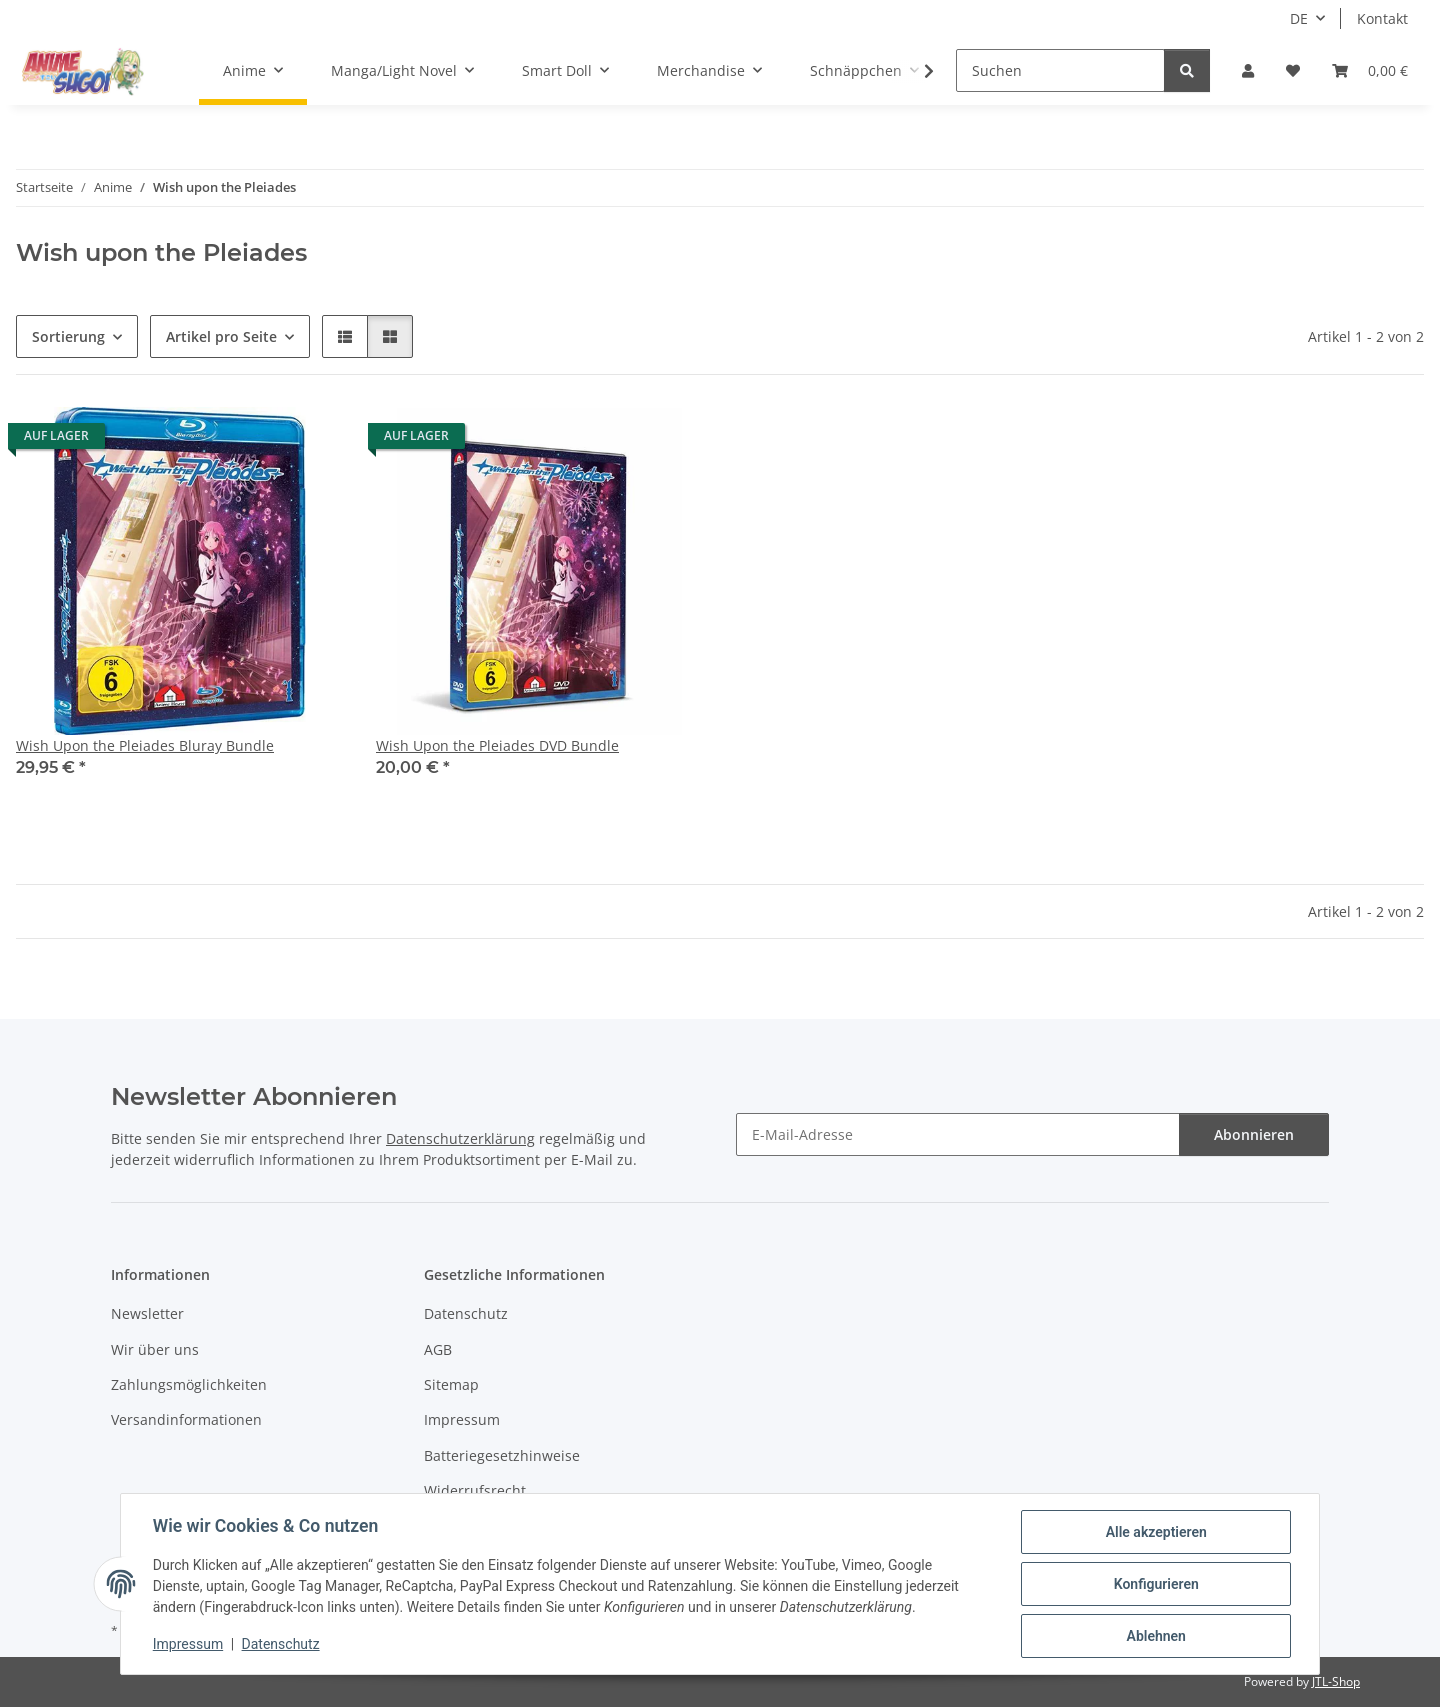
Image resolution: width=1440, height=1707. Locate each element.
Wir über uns (155, 1349)
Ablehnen (1155, 1636)
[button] (1248, 70)
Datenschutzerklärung (460, 1138)
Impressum (188, 1645)
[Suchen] (1060, 70)
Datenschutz (281, 1645)
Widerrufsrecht (475, 1490)
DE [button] (1299, 18)
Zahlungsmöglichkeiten (189, 1384)
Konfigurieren (1155, 1584)
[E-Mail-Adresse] (958, 1134)
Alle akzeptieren (1155, 1532)
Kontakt (1382, 18)
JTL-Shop (1336, 1681)
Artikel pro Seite (221, 336)
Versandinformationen (186, 1419)
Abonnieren (1254, 1134)
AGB (438, 1349)
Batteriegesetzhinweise (502, 1455)
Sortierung (68, 336)
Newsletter (147, 1313)
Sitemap (451, 1384)
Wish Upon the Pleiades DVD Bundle (497, 745)
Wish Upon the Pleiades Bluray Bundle (145, 745)
